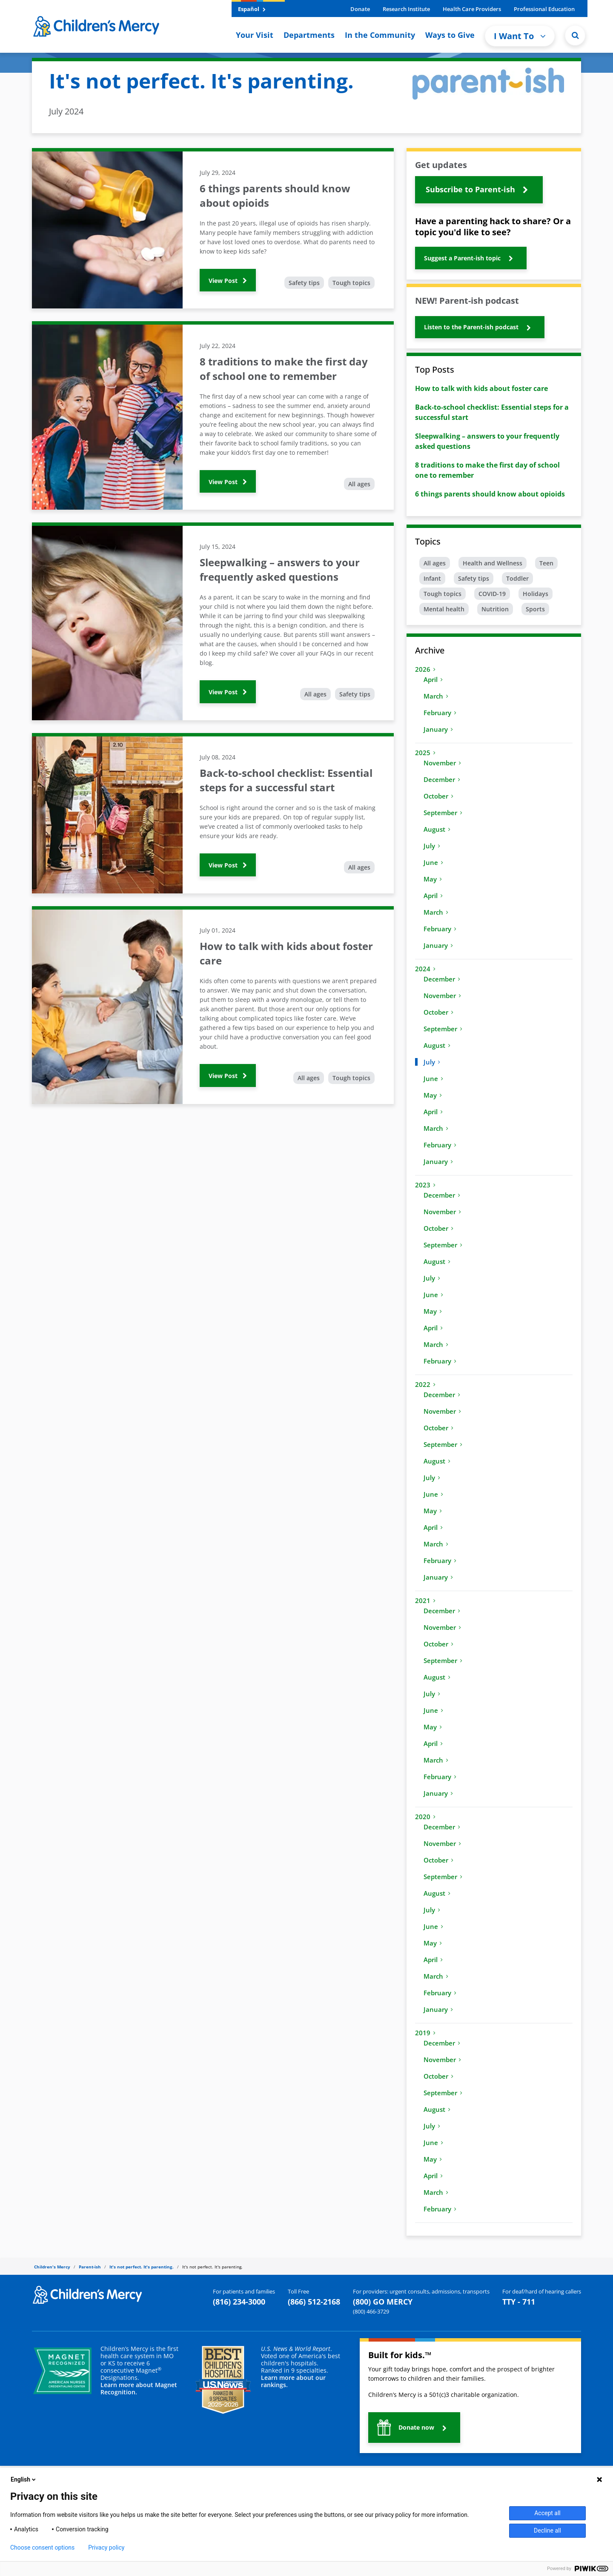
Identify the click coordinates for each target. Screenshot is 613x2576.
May (433, 879)
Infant (432, 578)
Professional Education (544, 9)
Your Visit (254, 35)
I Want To (520, 36)
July (432, 846)
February (440, 712)
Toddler (517, 578)
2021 (425, 1600)
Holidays (535, 594)
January (438, 729)
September (443, 812)
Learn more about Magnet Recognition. (138, 2388)
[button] (479, 189)
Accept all (547, 2513)
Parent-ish (90, 2267)
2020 (425, 1816)
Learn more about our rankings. (293, 2381)
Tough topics (351, 283)
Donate (360, 9)
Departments (309, 35)
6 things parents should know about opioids (490, 494)
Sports (535, 609)
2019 (425, 2033)
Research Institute (406, 9)
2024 (425, 969)
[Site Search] (575, 35)
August (437, 829)
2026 (425, 669)
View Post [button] (228, 281)
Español (252, 9)
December (442, 779)
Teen (546, 563)
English (24, 2479)
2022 (425, 1384)
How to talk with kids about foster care (481, 388)
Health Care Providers (472, 9)
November (442, 763)
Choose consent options (42, 2547)
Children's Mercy (52, 2267)
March (436, 696)
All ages (359, 484)
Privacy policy (106, 2547)
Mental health (444, 609)
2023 (425, 1185)
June (433, 862)
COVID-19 (492, 594)
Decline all (547, 2530)
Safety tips (304, 283)
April (433, 679)
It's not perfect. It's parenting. (141, 2267)
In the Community (380, 35)
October (438, 796)
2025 (425, 752)
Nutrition (495, 609)
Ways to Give (450, 35)
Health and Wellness (492, 563)
